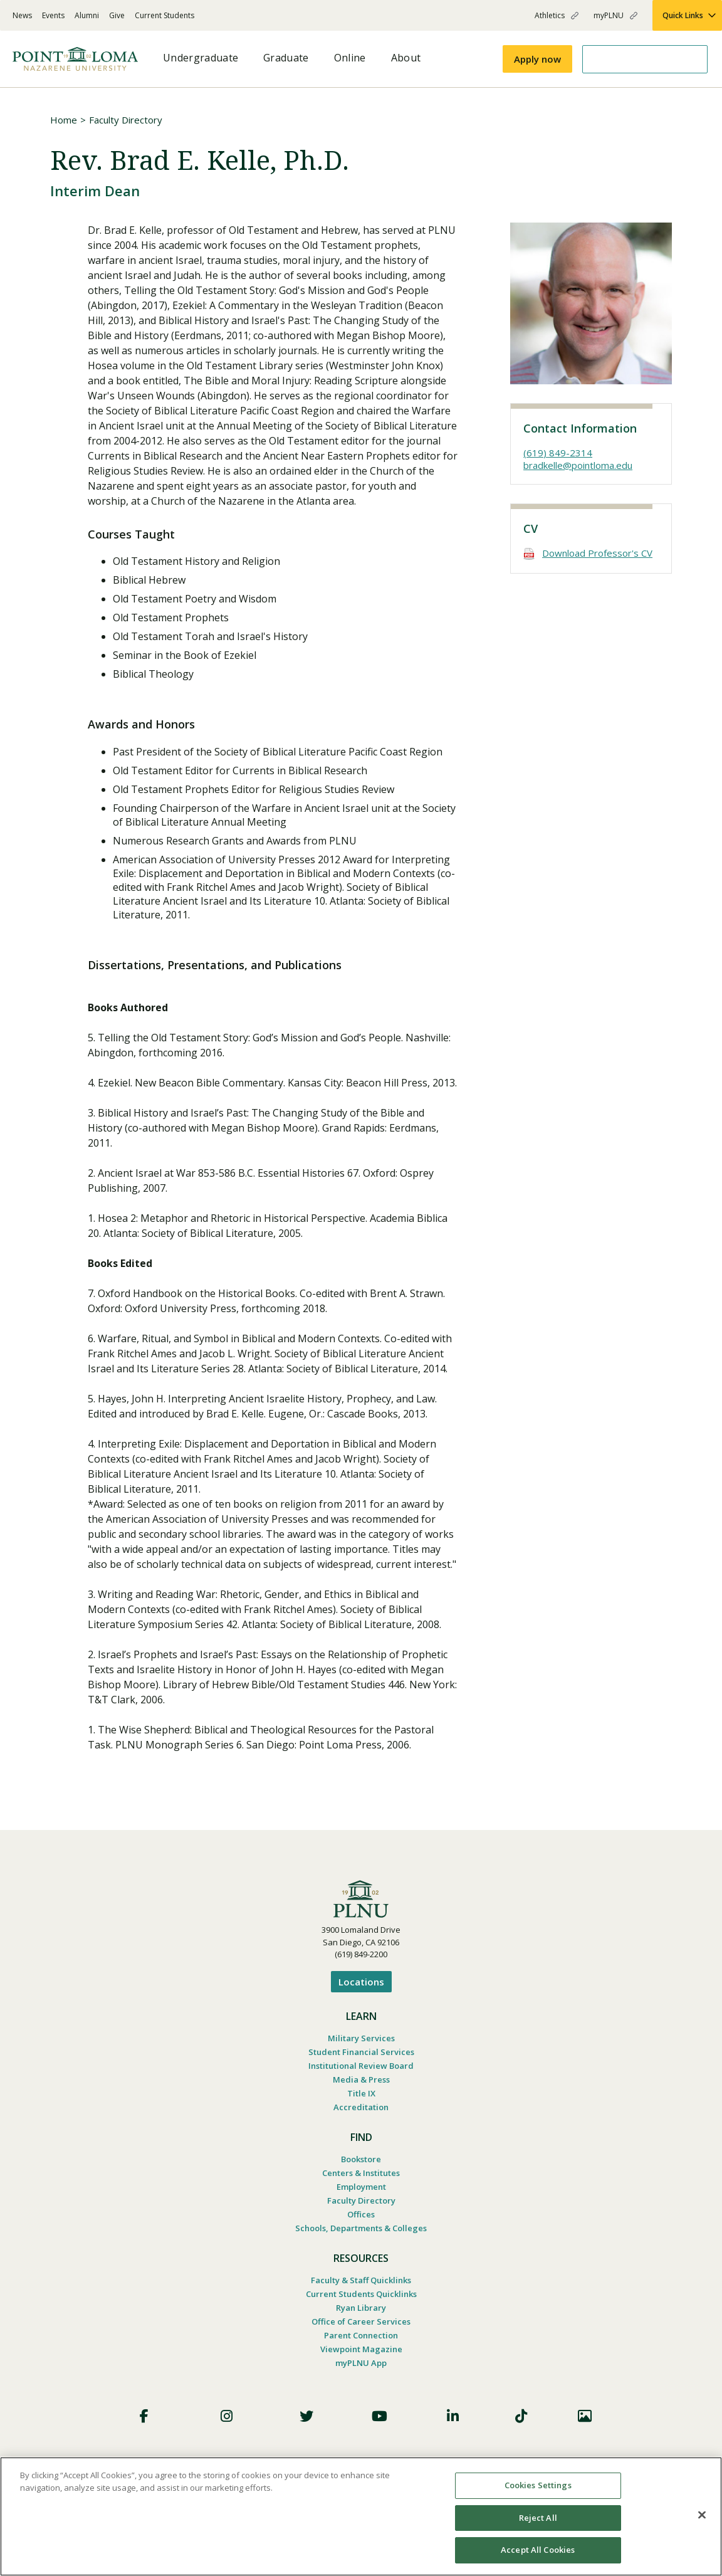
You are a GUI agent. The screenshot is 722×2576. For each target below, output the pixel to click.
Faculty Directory (125, 119)
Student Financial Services (361, 2052)
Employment (361, 2186)
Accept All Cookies (538, 2549)
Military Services (361, 2038)
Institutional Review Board (361, 2065)
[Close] (702, 2515)
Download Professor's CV (597, 553)
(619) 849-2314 (557, 452)
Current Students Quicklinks (361, 2294)
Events (53, 15)
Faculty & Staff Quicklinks (361, 2280)
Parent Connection (361, 2335)
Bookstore (361, 2159)
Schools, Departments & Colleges (361, 2228)
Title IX (361, 2093)
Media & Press (361, 2079)
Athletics (550, 15)
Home (63, 119)
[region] (361, 2516)
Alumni (87, 15)
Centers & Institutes (361, 2173)
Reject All (538, 2517)
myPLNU (609, 15)
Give (117, 15)
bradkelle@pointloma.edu (577, 465)
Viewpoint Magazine (361, 2349)
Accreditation (361, 2107)
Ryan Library (361, 2307)
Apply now (537, 59)
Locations (361, 1981)
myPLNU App (361, 2362)
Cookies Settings (538, 2485)
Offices (361, 2214)
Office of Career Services (361, 2321)
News (22, 15)
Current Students (164, 15)
